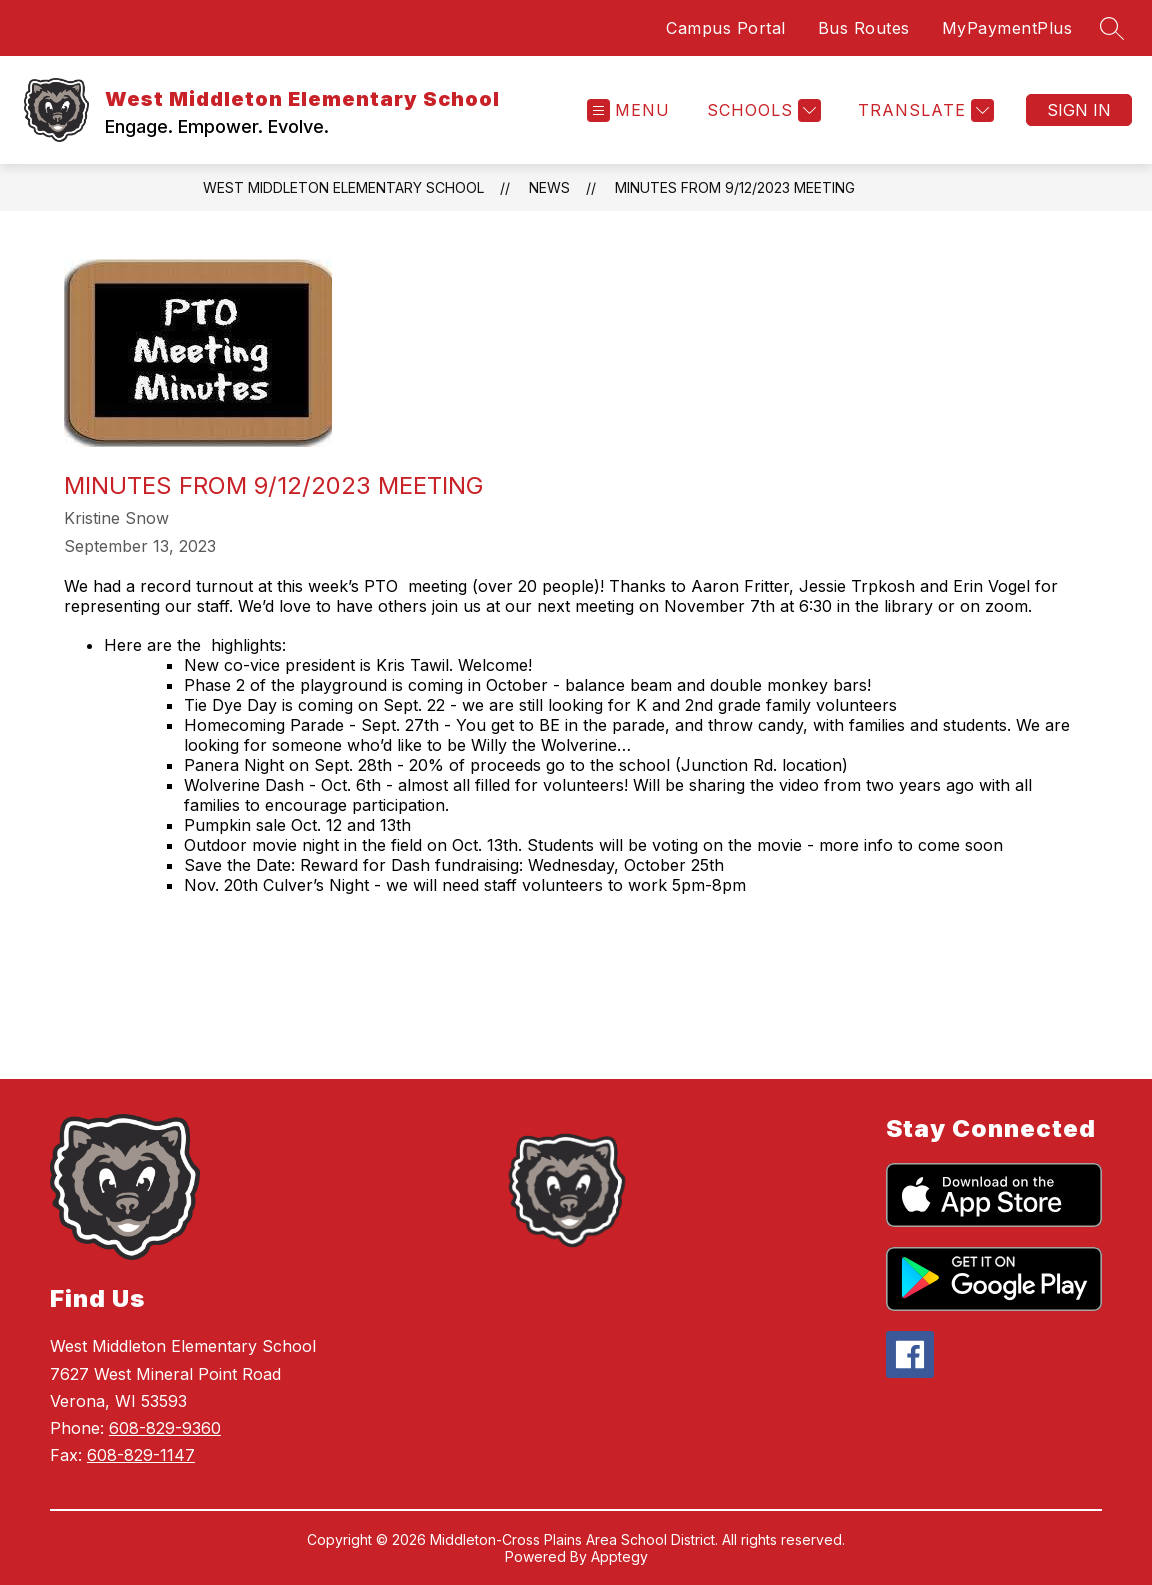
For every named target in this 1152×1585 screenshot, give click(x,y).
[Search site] (1112, 28)
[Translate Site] (923, 110)
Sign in (1079, 110)
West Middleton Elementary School (343, 187)
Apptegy (619, 1556)
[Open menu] (628, 110)
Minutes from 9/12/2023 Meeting (735, 187)
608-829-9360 (165, 1428)
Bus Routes (864, 28)
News (549, 187)
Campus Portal (726, 28)
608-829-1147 (141, 1455)
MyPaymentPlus (1007, 28)
